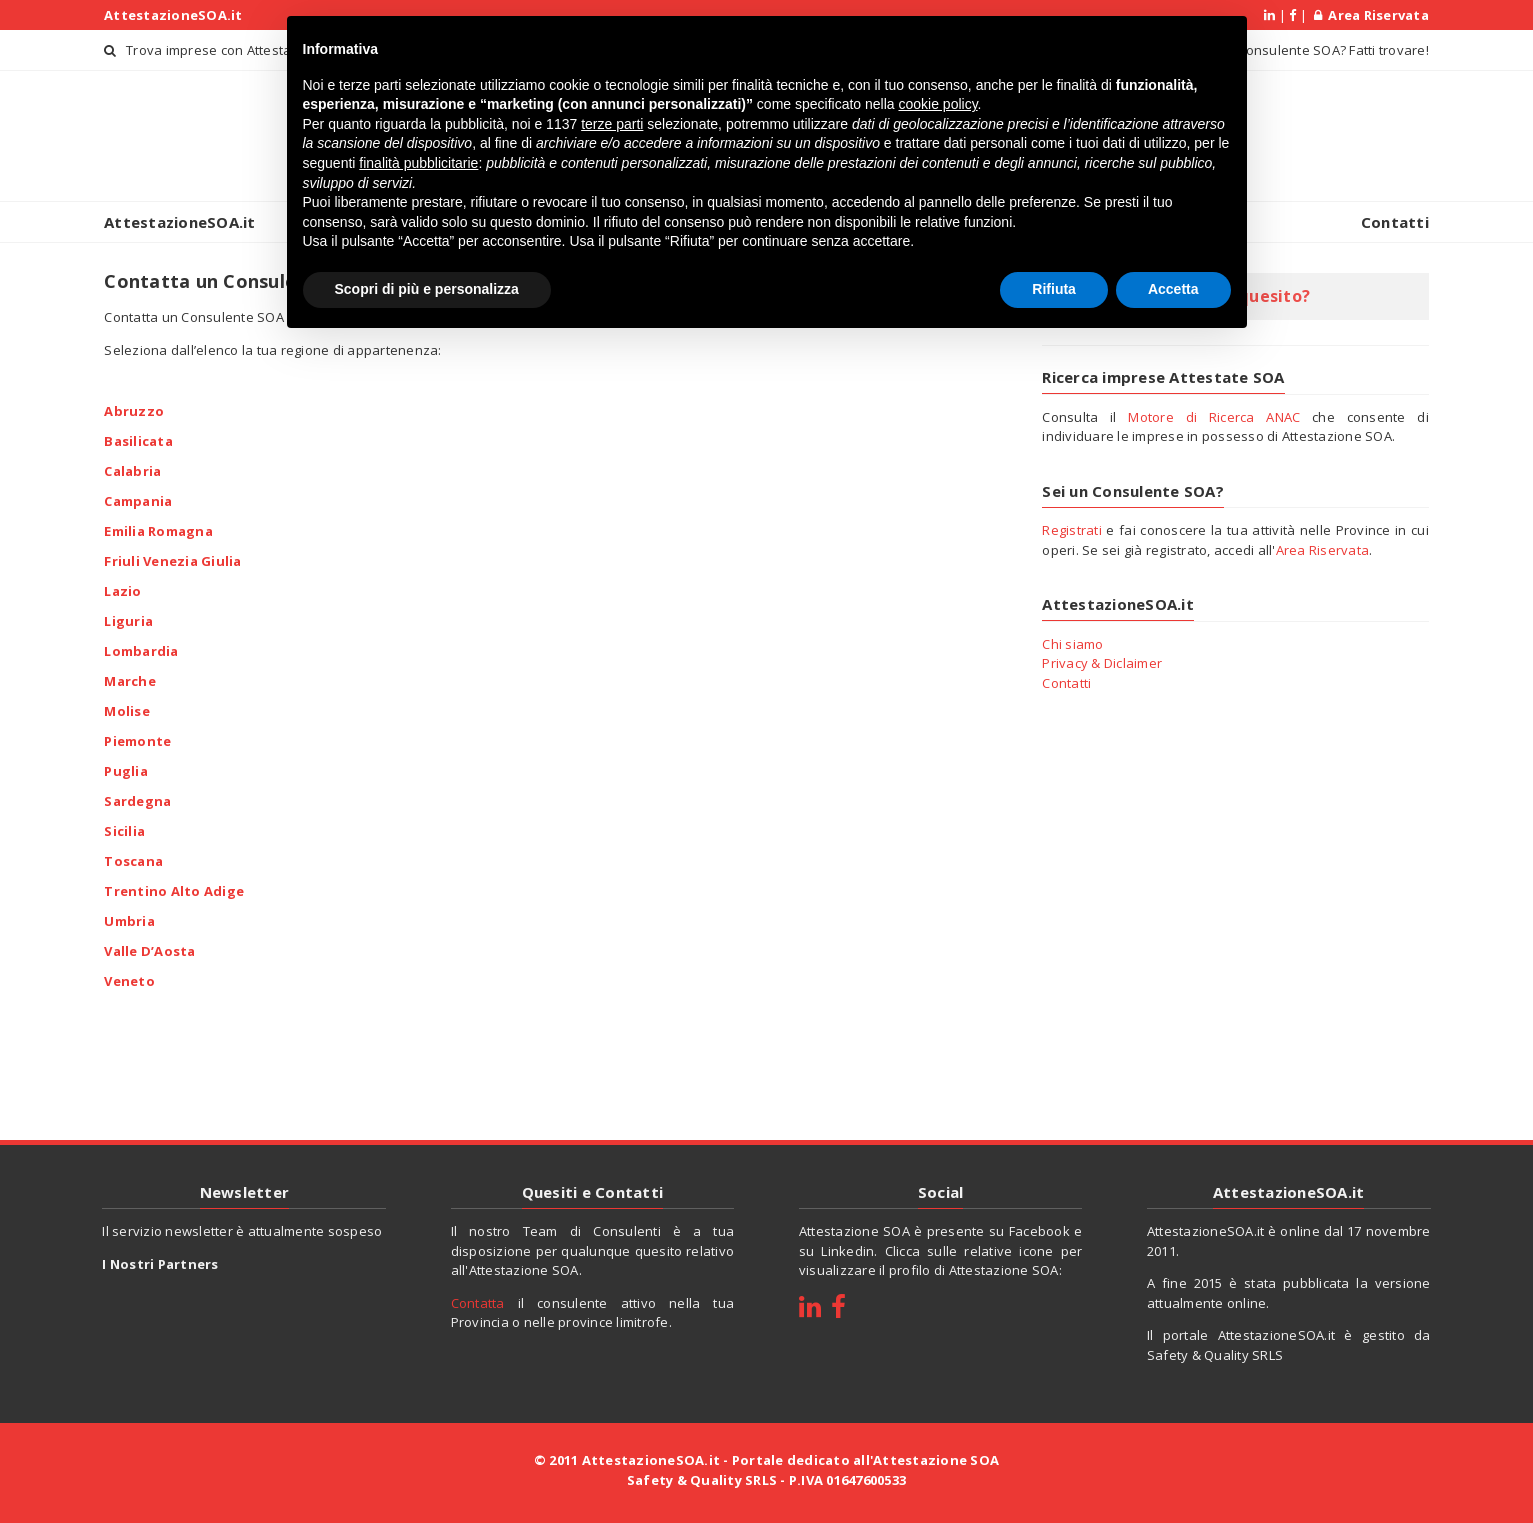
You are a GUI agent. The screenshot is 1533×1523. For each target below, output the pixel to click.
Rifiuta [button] (1054, 286)
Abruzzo (134, 410)
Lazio (122, 590)
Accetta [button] (1173, 286)
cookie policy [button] (937, 102)
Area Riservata (1371, 15)
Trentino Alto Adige (174, 890)
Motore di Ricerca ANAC (1214, 417)
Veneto (129, 980)
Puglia (126, 770)
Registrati (1072, 530)
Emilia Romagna (158, 530)
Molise (127, 710)
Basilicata (138, 440)
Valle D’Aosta (149, 950)
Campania (138, 500)
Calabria (132, 470)
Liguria (128, 620)
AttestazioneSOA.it (173, 15)
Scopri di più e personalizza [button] (427, 286)
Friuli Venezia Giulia (172, 560)
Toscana (133, 860)
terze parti (612, 121)
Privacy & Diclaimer (1102, 663)
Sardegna (137, 800)
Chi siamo (1072, 644)
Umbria (129, 920)
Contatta (478, 1303)
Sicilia (124, 830)
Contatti (1395, 222)
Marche (130, 680)
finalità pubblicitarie (418, 160)
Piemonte (137, 740)
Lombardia (141, 650)
